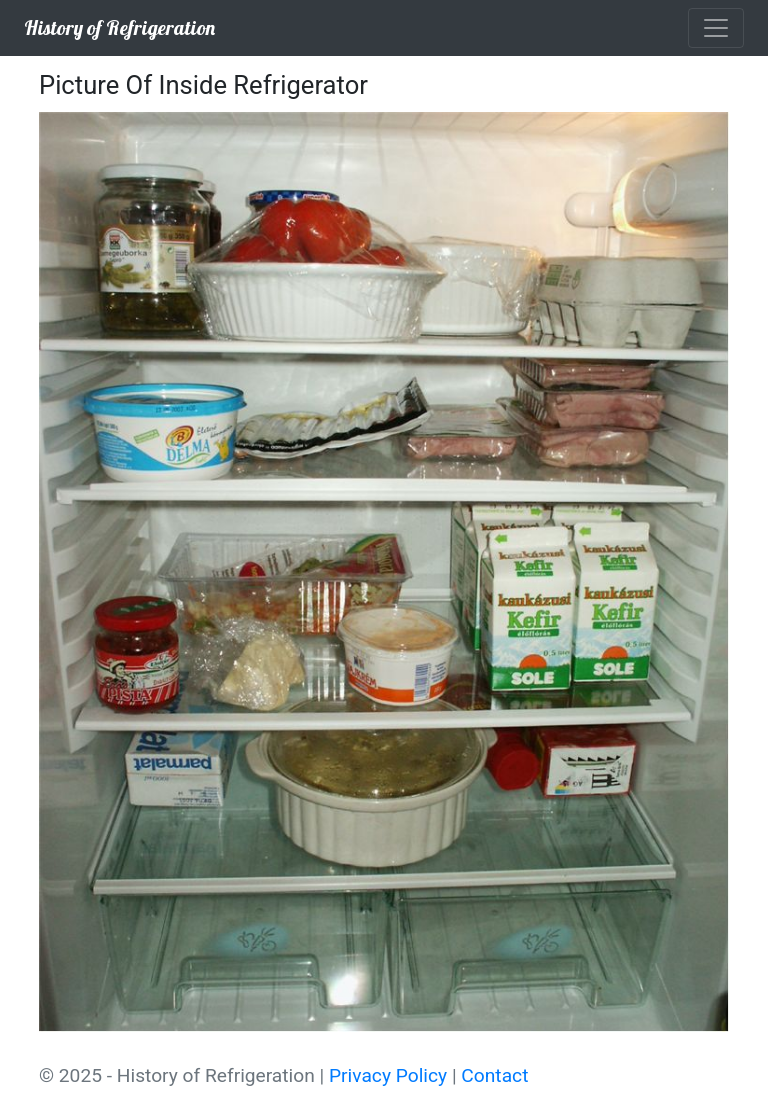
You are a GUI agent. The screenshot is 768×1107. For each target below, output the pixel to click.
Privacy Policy (388, 1075)
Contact (494, 1075)
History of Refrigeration (119, 27)
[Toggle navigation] (716, 28)
